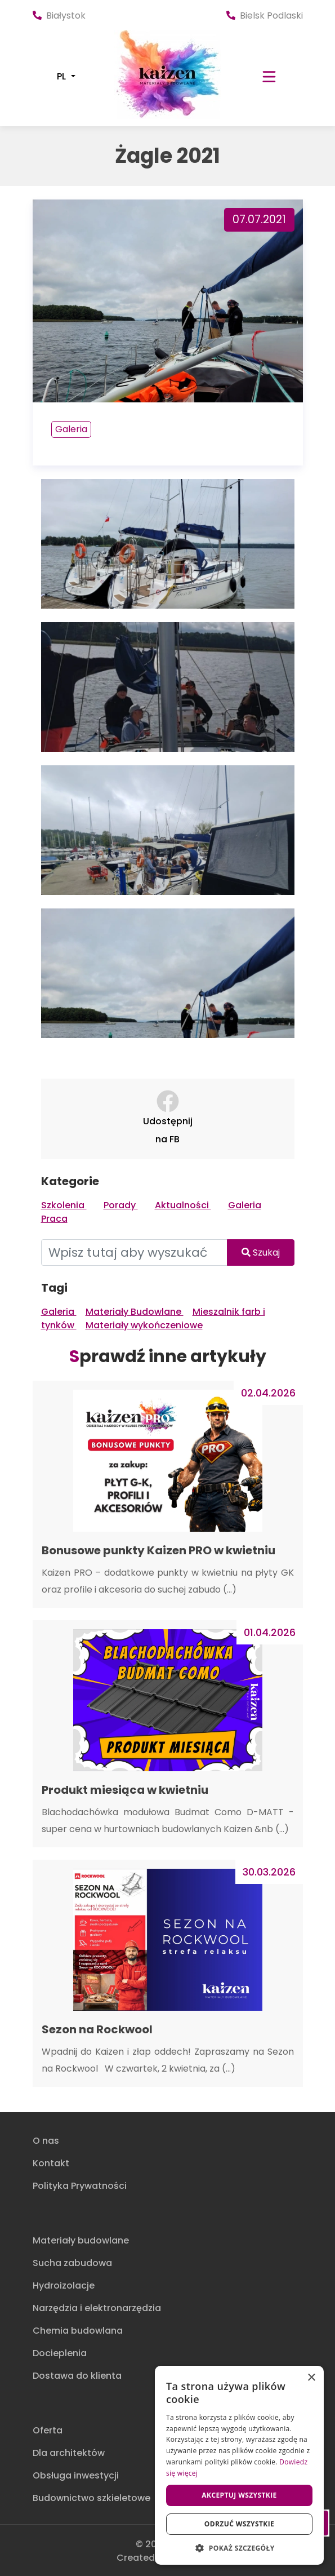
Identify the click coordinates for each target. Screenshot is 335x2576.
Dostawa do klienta (77, 2375)
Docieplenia (60, 2353)
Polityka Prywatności (80, 2185)
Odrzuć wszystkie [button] (239, 2524)
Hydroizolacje (64, 2285)
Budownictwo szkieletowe (91, 2497)
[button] (239, 2547)
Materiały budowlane (81, 2240)
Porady (121, 1205)
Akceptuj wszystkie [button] (239, 2495)
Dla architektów (69, 2452)
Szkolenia (64, 1205)
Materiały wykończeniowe (144, 1325)
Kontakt (51, 2163)
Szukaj (261, 1252)
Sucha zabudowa (72, 2262)
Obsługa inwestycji (76, 2475)
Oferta (47, 2430)
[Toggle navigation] (269, 77)
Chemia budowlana (78, 2330)
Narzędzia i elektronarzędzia (97, 2308)
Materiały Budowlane (135, 1311)
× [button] (311, 2378)
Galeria (71, 429)
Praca (54, 1218)
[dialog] (239, 2465)
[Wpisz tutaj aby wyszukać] (134, 1252)
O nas (46, 2140)
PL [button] (62, 76)
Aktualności (183, 1205)
